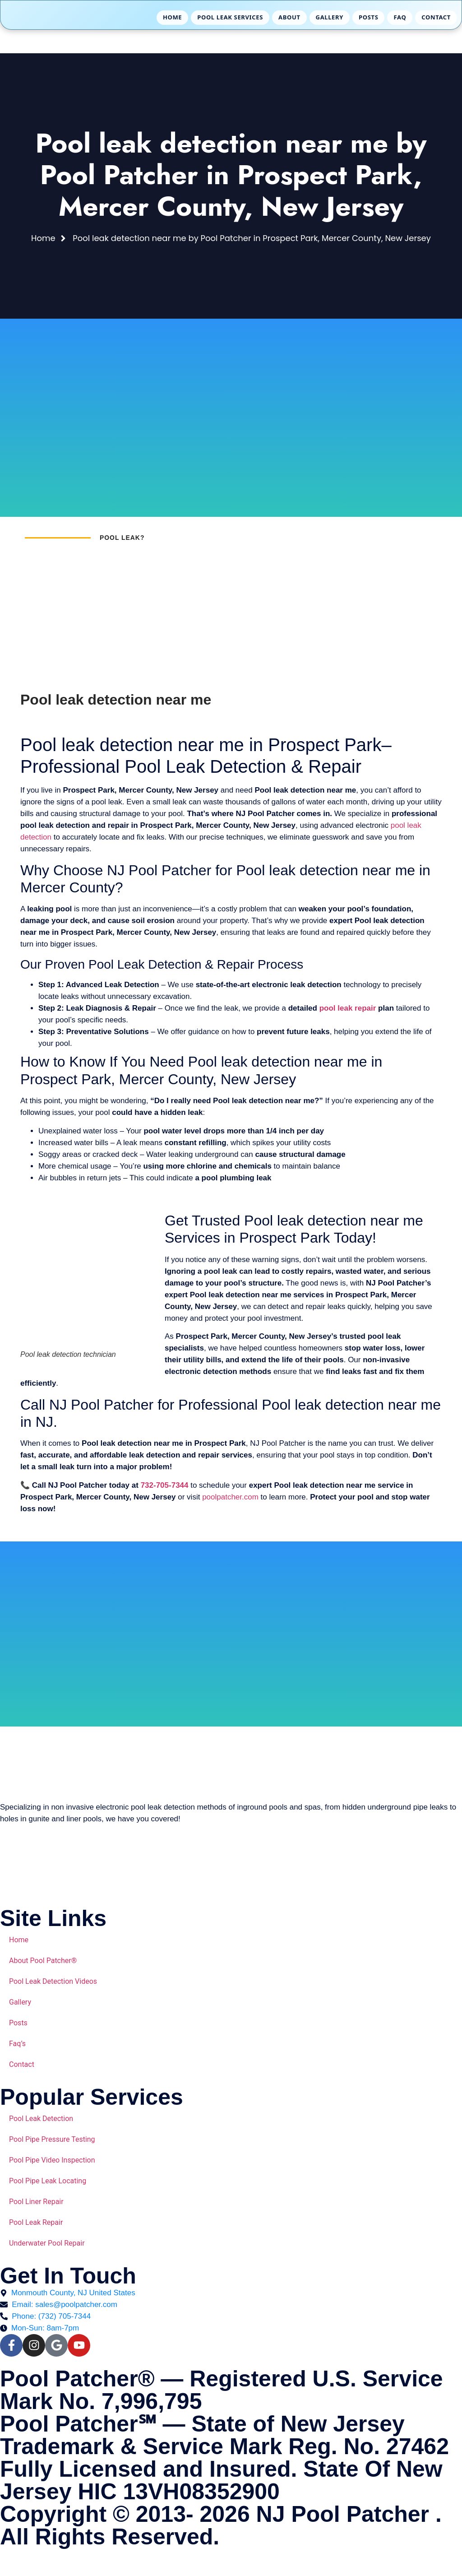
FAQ (399, 17)
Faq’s (17, 2043)
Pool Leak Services (230, 17)
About (289, 17)
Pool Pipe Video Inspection (52, 2160)
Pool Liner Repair (36, 2201)
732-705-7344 (165, 1485)
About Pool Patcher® (43, 1960)
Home (172, 17)
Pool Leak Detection (41, 2118)
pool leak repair (347, 1008)
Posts (368, 17)
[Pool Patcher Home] (47, 17)
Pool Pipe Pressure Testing (52, 2139)
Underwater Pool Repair (47, 2243)
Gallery (329, 17)
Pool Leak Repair (36, 2222)
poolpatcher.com (230, 1497)
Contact (436, 17)
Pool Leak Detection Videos (53, 1981)
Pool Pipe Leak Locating (47, 2181)
